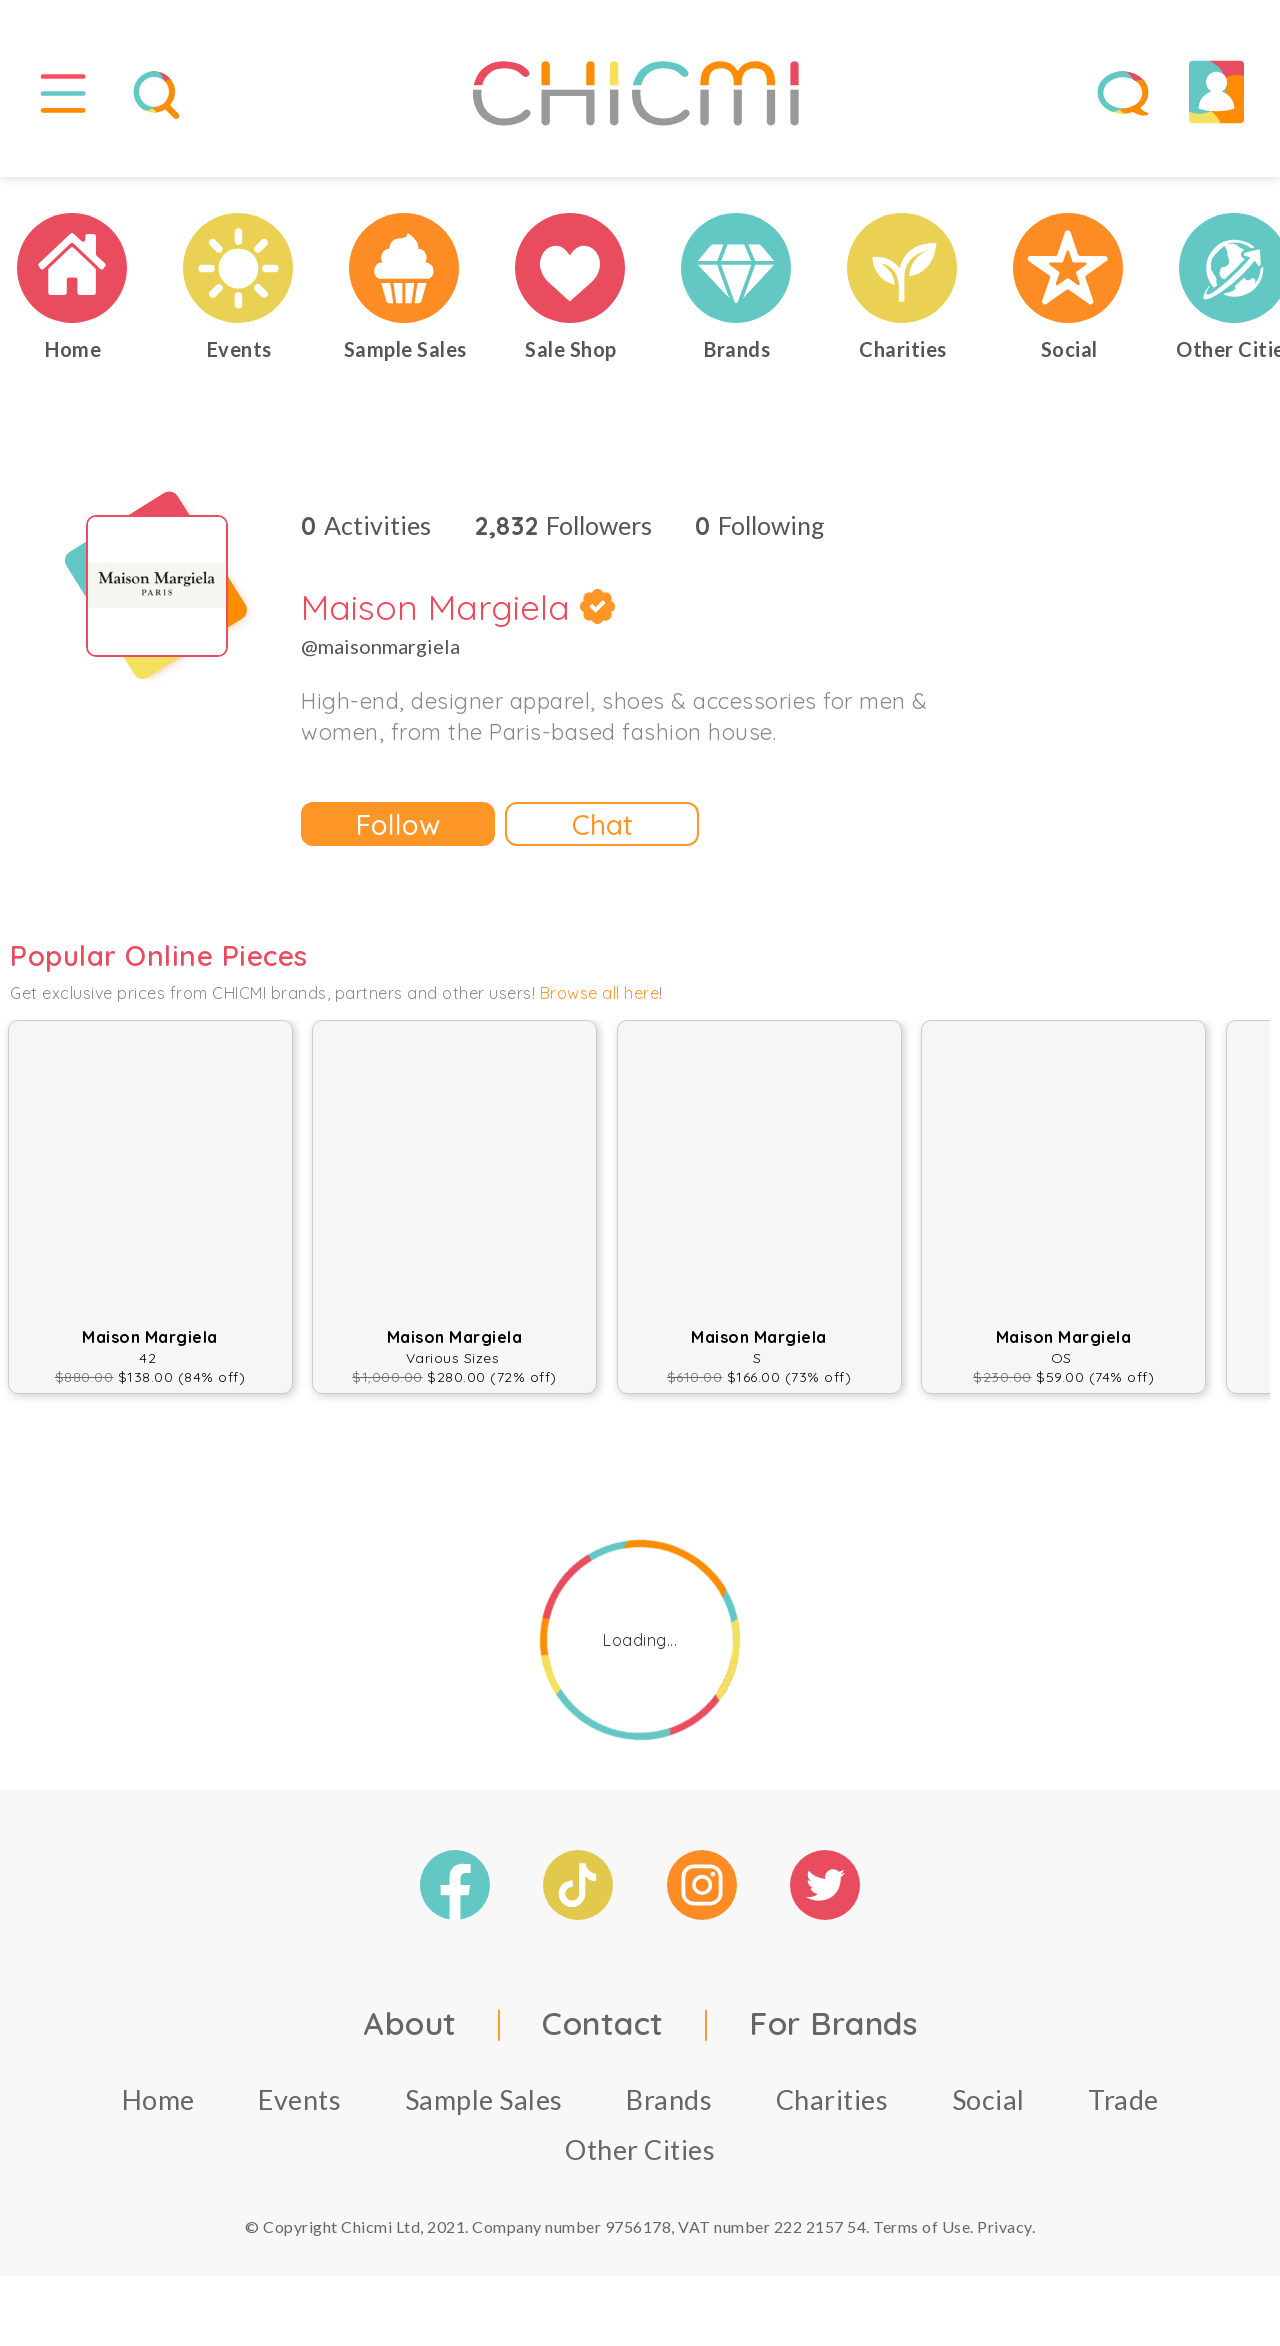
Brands (669, 2099)
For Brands (833, 2023)
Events (299, 2099)
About (410, 2023)
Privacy (1004, 2226)
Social (988, 2099)
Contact (603, 2023)
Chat (602, 824)
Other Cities (640, 2149)
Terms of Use (921, 2226)
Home (158, 2099)
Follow (398, 824)
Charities (832, 2099)
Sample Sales (484, 2099)
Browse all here (600, 993)
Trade (1123, 2099)
